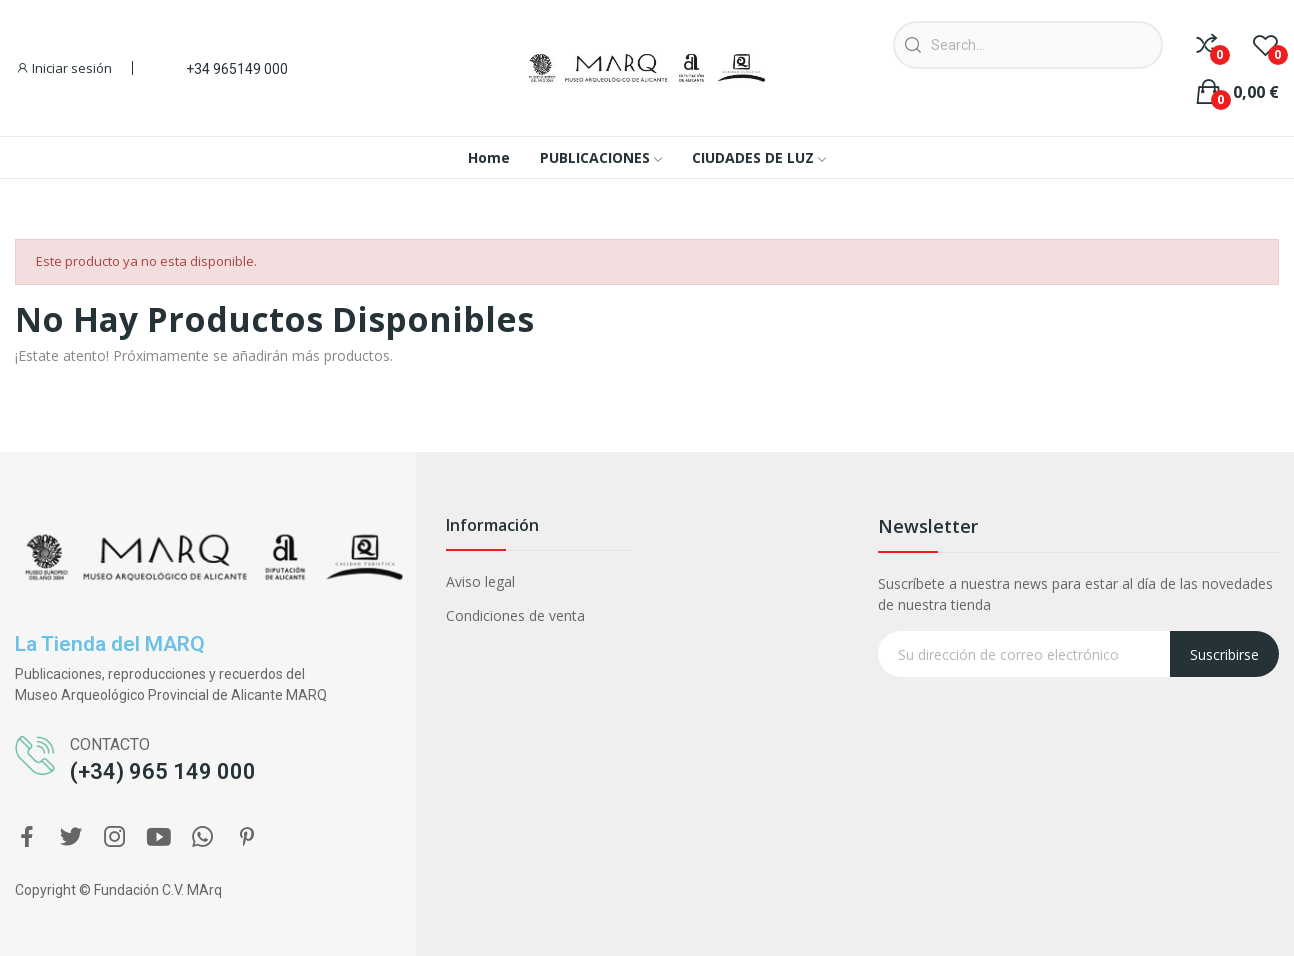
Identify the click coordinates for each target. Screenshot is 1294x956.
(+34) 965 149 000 (163, 771)
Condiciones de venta (515, 615)
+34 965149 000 (237, 69)
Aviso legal (480, 581)
